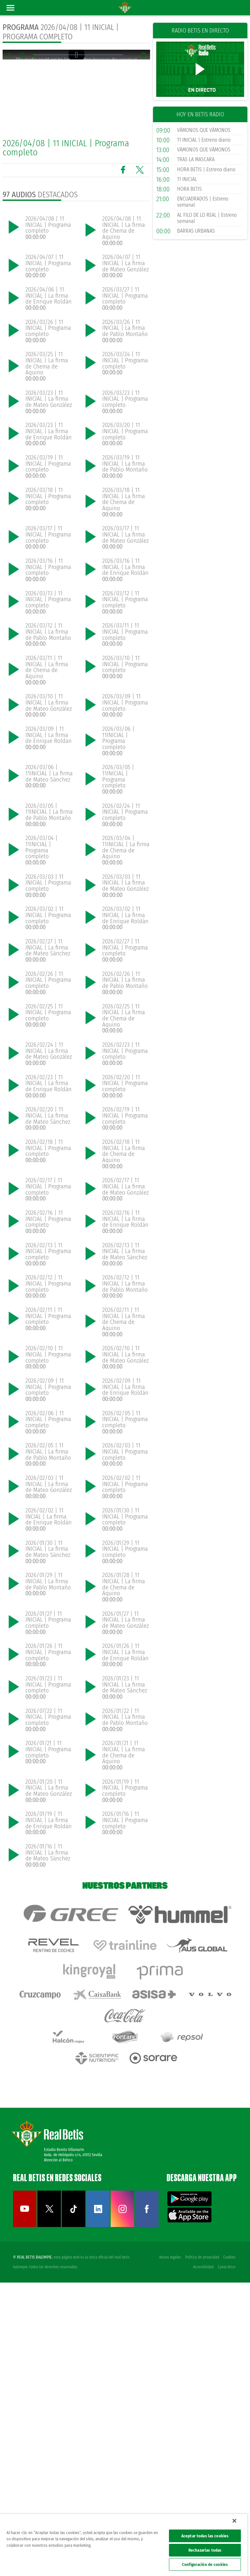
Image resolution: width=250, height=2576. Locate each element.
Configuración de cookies (205, 2564)
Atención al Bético (58, 2453)
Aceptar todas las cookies (205, 2535)
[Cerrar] (234, 2521)
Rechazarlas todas (204, 2550)
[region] (123, 2545)
